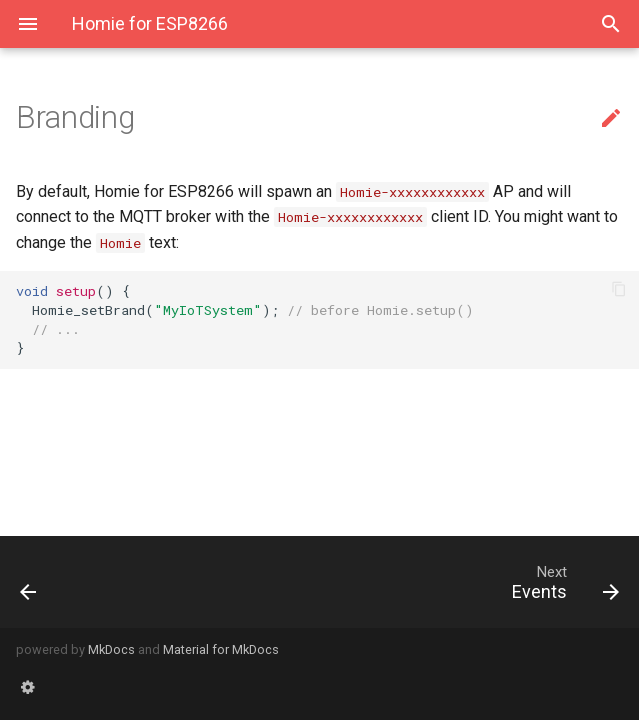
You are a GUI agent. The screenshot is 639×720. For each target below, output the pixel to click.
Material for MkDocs (221, 649)
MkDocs (111, 649)
